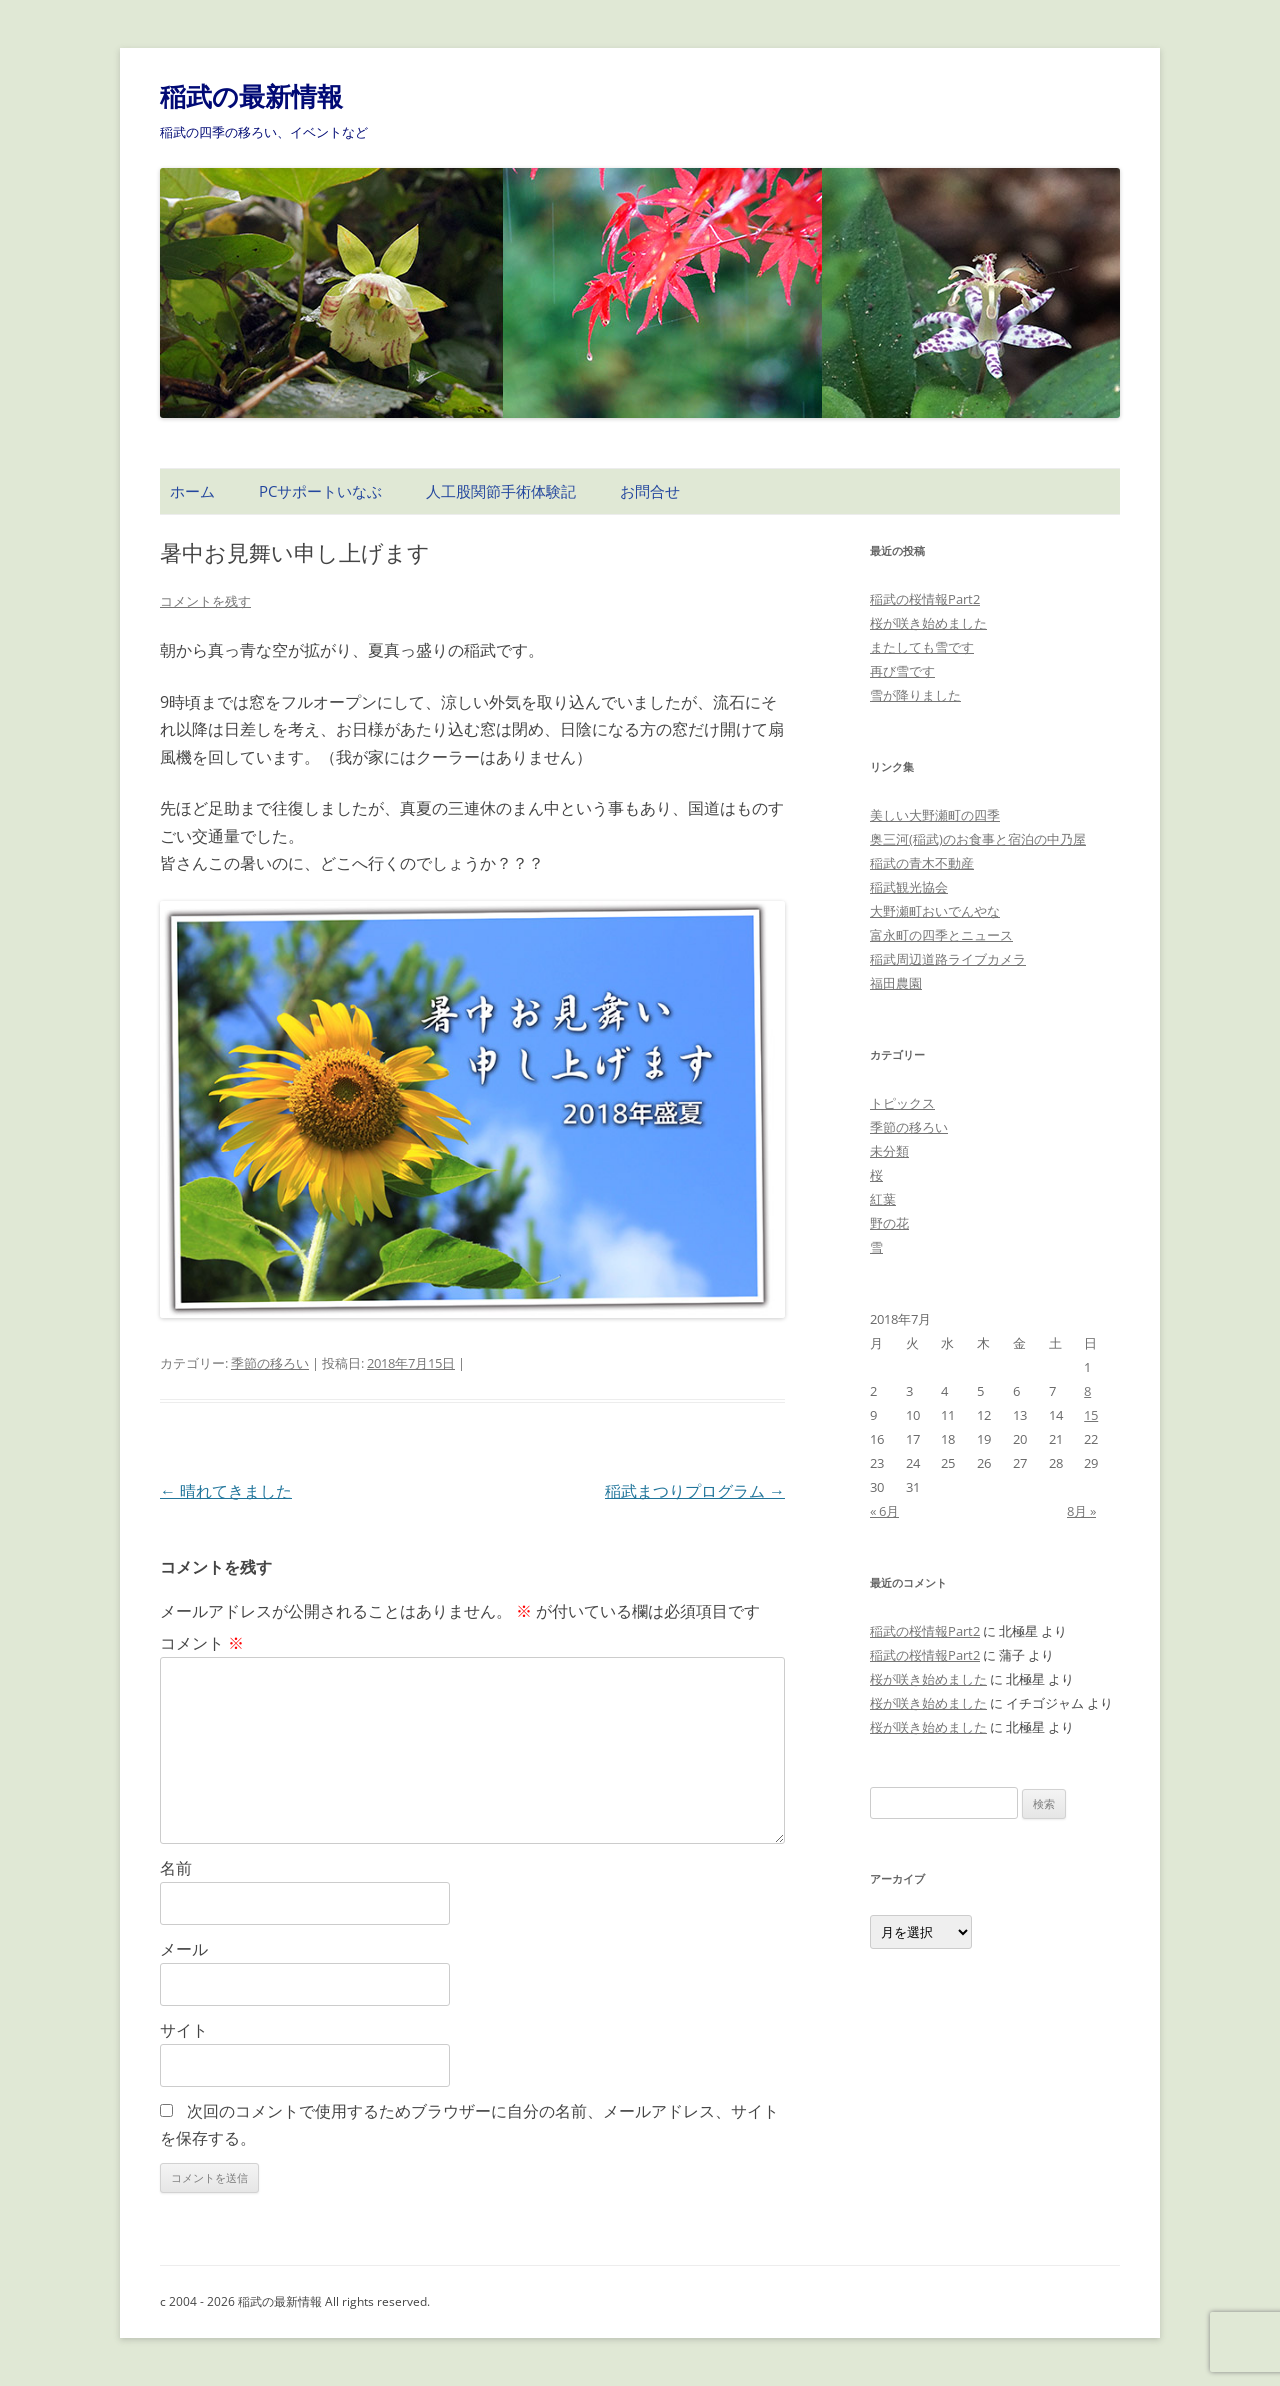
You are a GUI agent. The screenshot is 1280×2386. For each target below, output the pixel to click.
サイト (184, 2030)
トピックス (902, 1103)
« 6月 (884, 1511)
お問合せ (650, 491)
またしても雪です (922, 647)
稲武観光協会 (909, 887)
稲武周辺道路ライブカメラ (948, 959)
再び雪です (902, 671)
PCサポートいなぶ (320, 491)
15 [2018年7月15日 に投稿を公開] (1091, 1415)
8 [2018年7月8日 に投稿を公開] (1087, 1391)
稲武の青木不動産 (922, 863)
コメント (202, 1643)
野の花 (889, 1223)
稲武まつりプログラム (695, 1491)
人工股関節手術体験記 (501, 491)
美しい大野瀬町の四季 (935, 815)
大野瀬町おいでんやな (935, 911)
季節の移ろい (270, 1363)
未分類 (889, 1151)
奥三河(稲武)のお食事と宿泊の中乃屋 (978, 839)
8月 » (1081, 1511)
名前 (176, 1868)
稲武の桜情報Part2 (925, 599)
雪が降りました (915, 695)
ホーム (192, 491)
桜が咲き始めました (928, 623)
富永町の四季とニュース (941, 935)
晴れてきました (226, 1491)
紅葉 (883, 1199)
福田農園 (896, 983)
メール (184, 1949)
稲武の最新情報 (251, 96)
